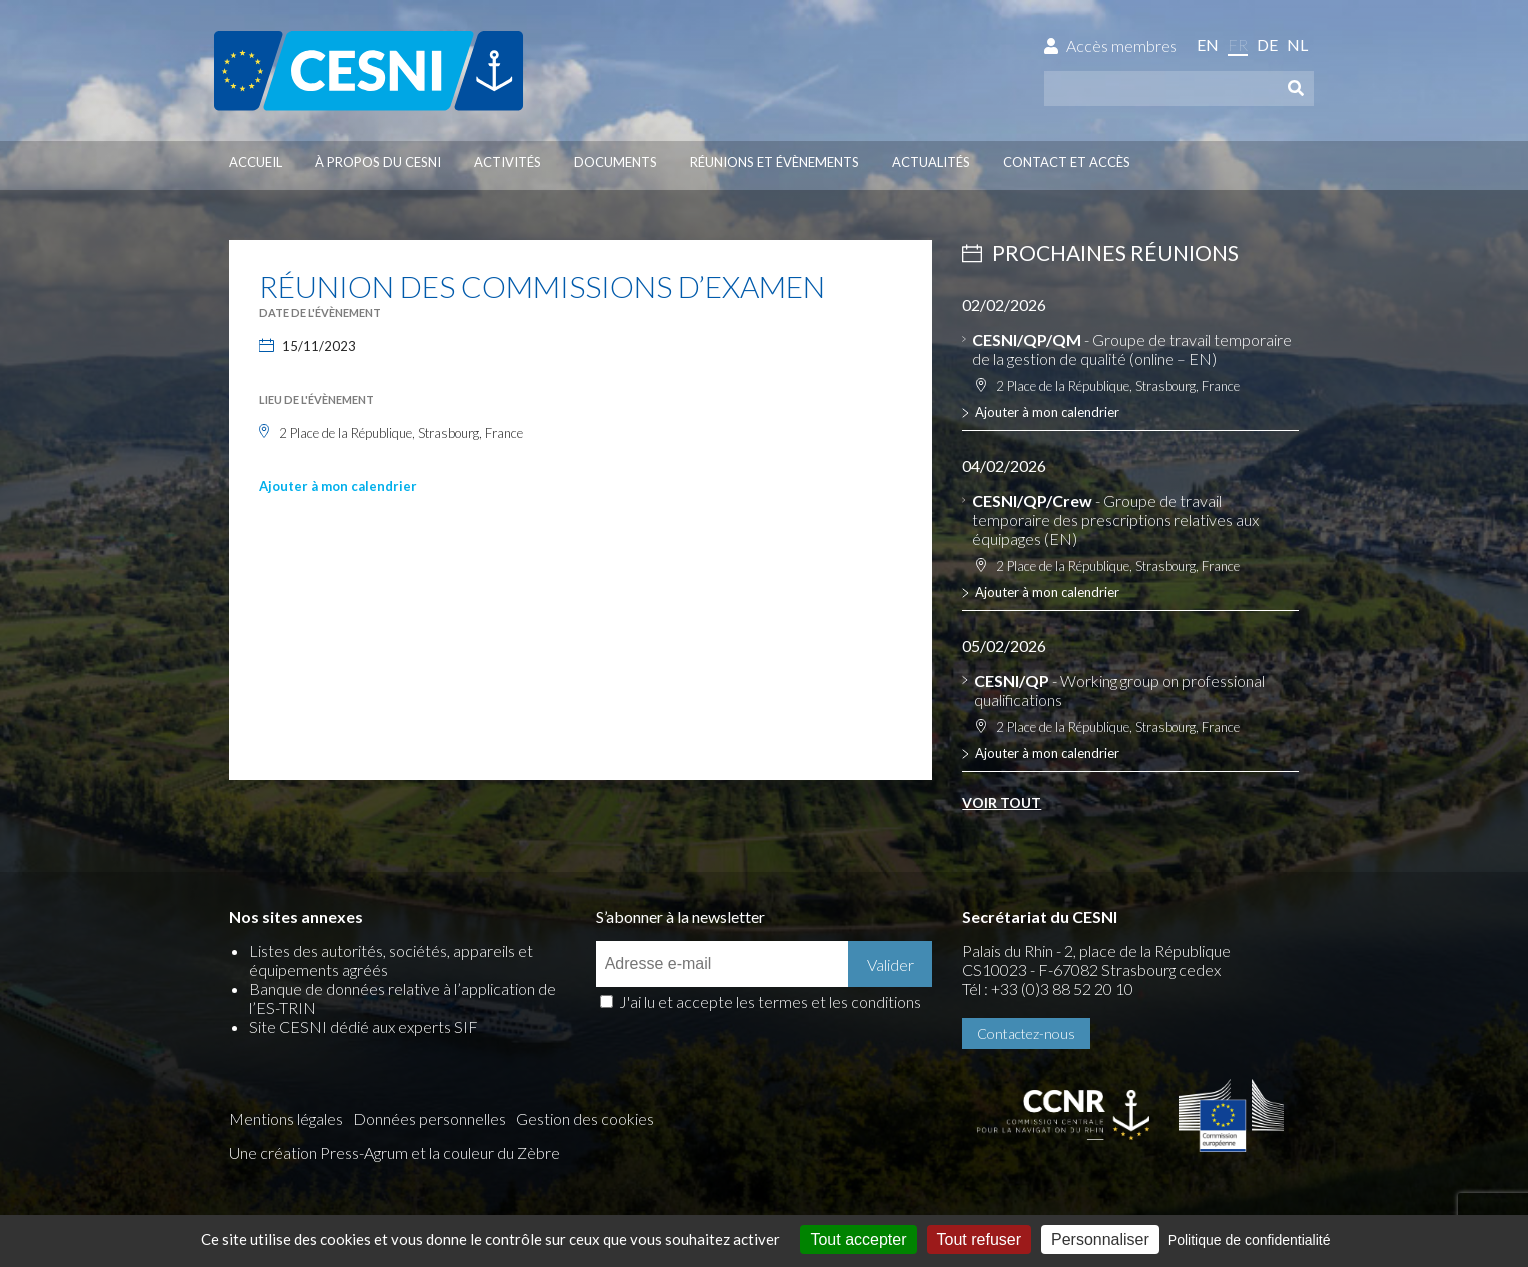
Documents (615, 162)
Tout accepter (858, 1239)
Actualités (931, 162)
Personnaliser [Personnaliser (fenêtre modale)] (1100, 1239)
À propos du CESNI (378, 162)
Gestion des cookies (585, 1118)
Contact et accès (1066, 162)
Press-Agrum (364, 1152)
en (1208, 44)
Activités (507, 162)
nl (1297, 44)
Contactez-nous (1026, 1033)
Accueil (255, 162)
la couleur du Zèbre (494, 1152)
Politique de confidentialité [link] (1249, 1240)
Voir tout (1001, 802)
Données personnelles (429, 1118)
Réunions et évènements (774, 162)
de (1267, 44)
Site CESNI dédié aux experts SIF (363, 1026)
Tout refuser (979, 1239)
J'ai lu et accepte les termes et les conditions (770, 1001)
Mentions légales (286, 1118)
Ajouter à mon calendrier (338, 486)
